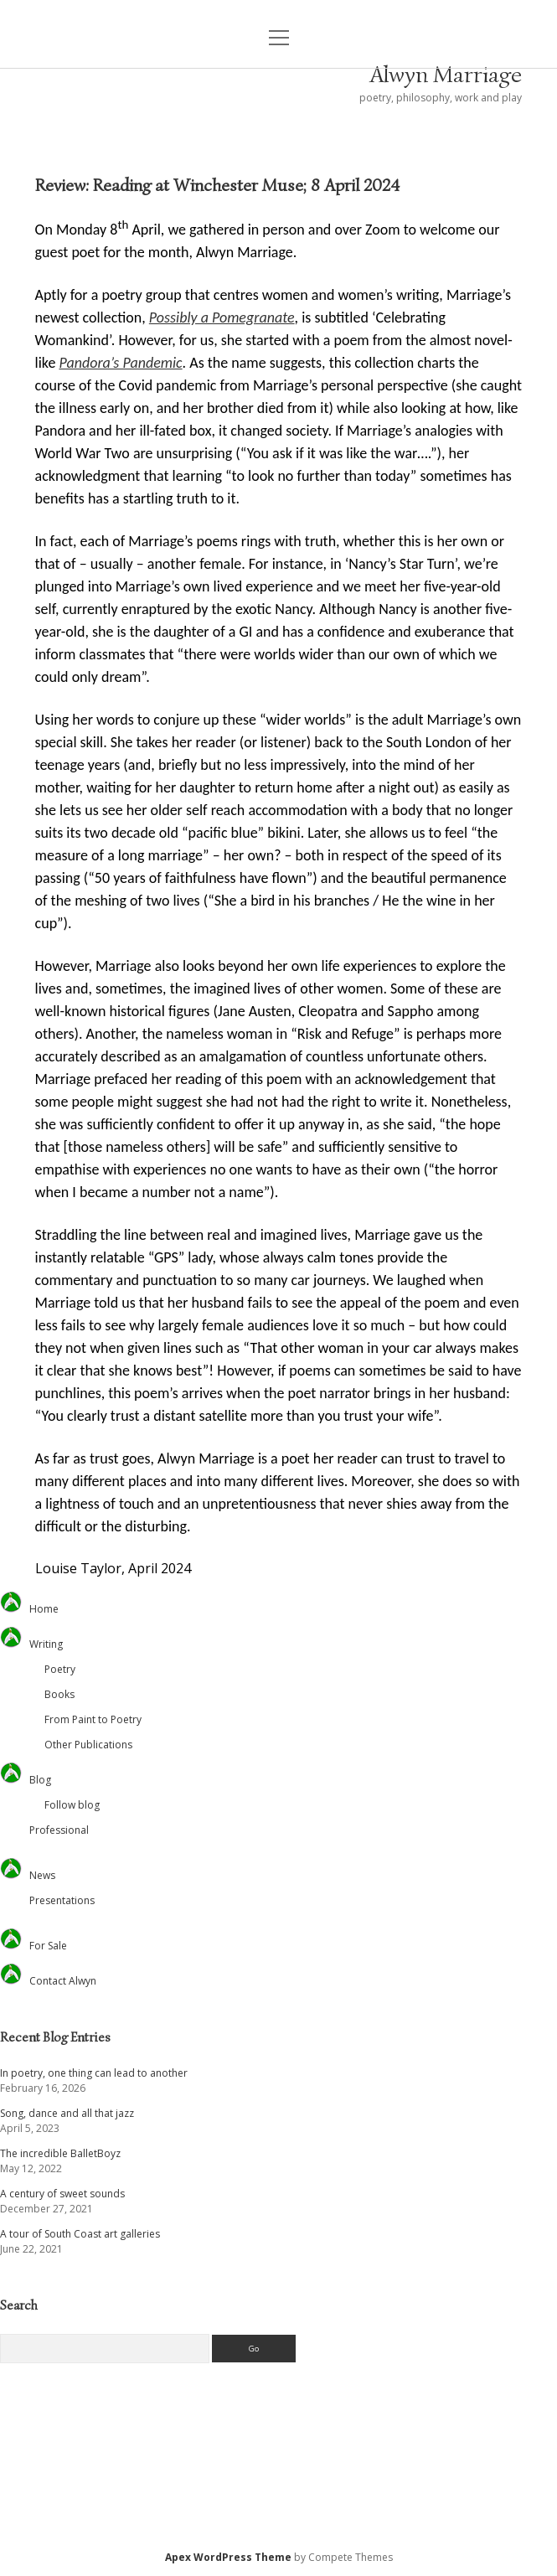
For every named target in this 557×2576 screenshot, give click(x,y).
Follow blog (72, 1805)
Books (59, 1694)
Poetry (59, 1669)
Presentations (62, 1900)
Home (44, 1609)
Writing (46, 1644)
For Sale (48, 1945)
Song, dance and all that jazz (67, 2113)
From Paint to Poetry (93, 1719)
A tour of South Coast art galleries (80, 2234)
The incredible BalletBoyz (60, 2153)
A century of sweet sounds (62, 2193)
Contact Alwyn (62, 1981)
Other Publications (88, 1744)
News (42, 1875)
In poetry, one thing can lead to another (94, 2073)
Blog (40, 1780)
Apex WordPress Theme (228, 2557)
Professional (59, 1830)
